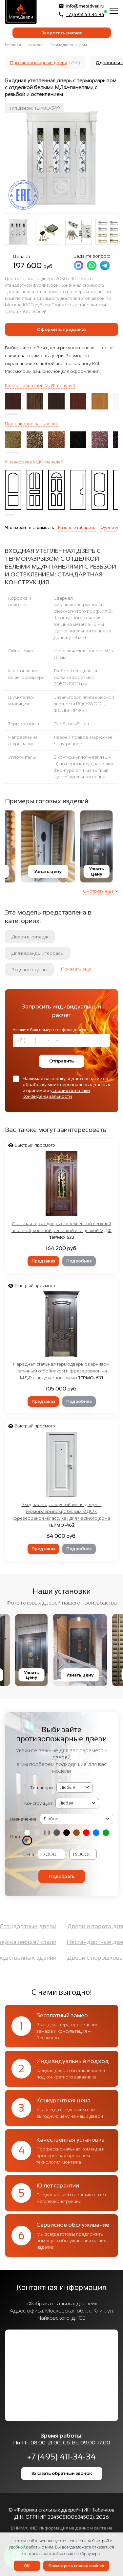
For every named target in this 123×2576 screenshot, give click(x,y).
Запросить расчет (62, 32)
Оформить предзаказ (61, 329)
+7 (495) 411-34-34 (81, 14)
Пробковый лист (71, 723)
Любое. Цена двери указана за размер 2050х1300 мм (75, 677)
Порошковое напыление (31, 423)
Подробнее (79, 1261)
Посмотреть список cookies (76, 2565)
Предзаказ (43, 1261)
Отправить (61, 1060)
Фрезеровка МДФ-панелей (34, 462)
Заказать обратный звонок (61, 2473)
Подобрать (61, 1876)
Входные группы (29, 969)
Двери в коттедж (29, 936)
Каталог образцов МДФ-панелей (40, 385)
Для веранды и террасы (37, 953)
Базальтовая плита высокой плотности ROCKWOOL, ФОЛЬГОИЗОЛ (83, 704)
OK (27, 2565)
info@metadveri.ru (81, 6)
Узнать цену (32, 871)
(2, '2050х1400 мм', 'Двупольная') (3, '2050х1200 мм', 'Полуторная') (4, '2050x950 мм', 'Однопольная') (77, 1803)
